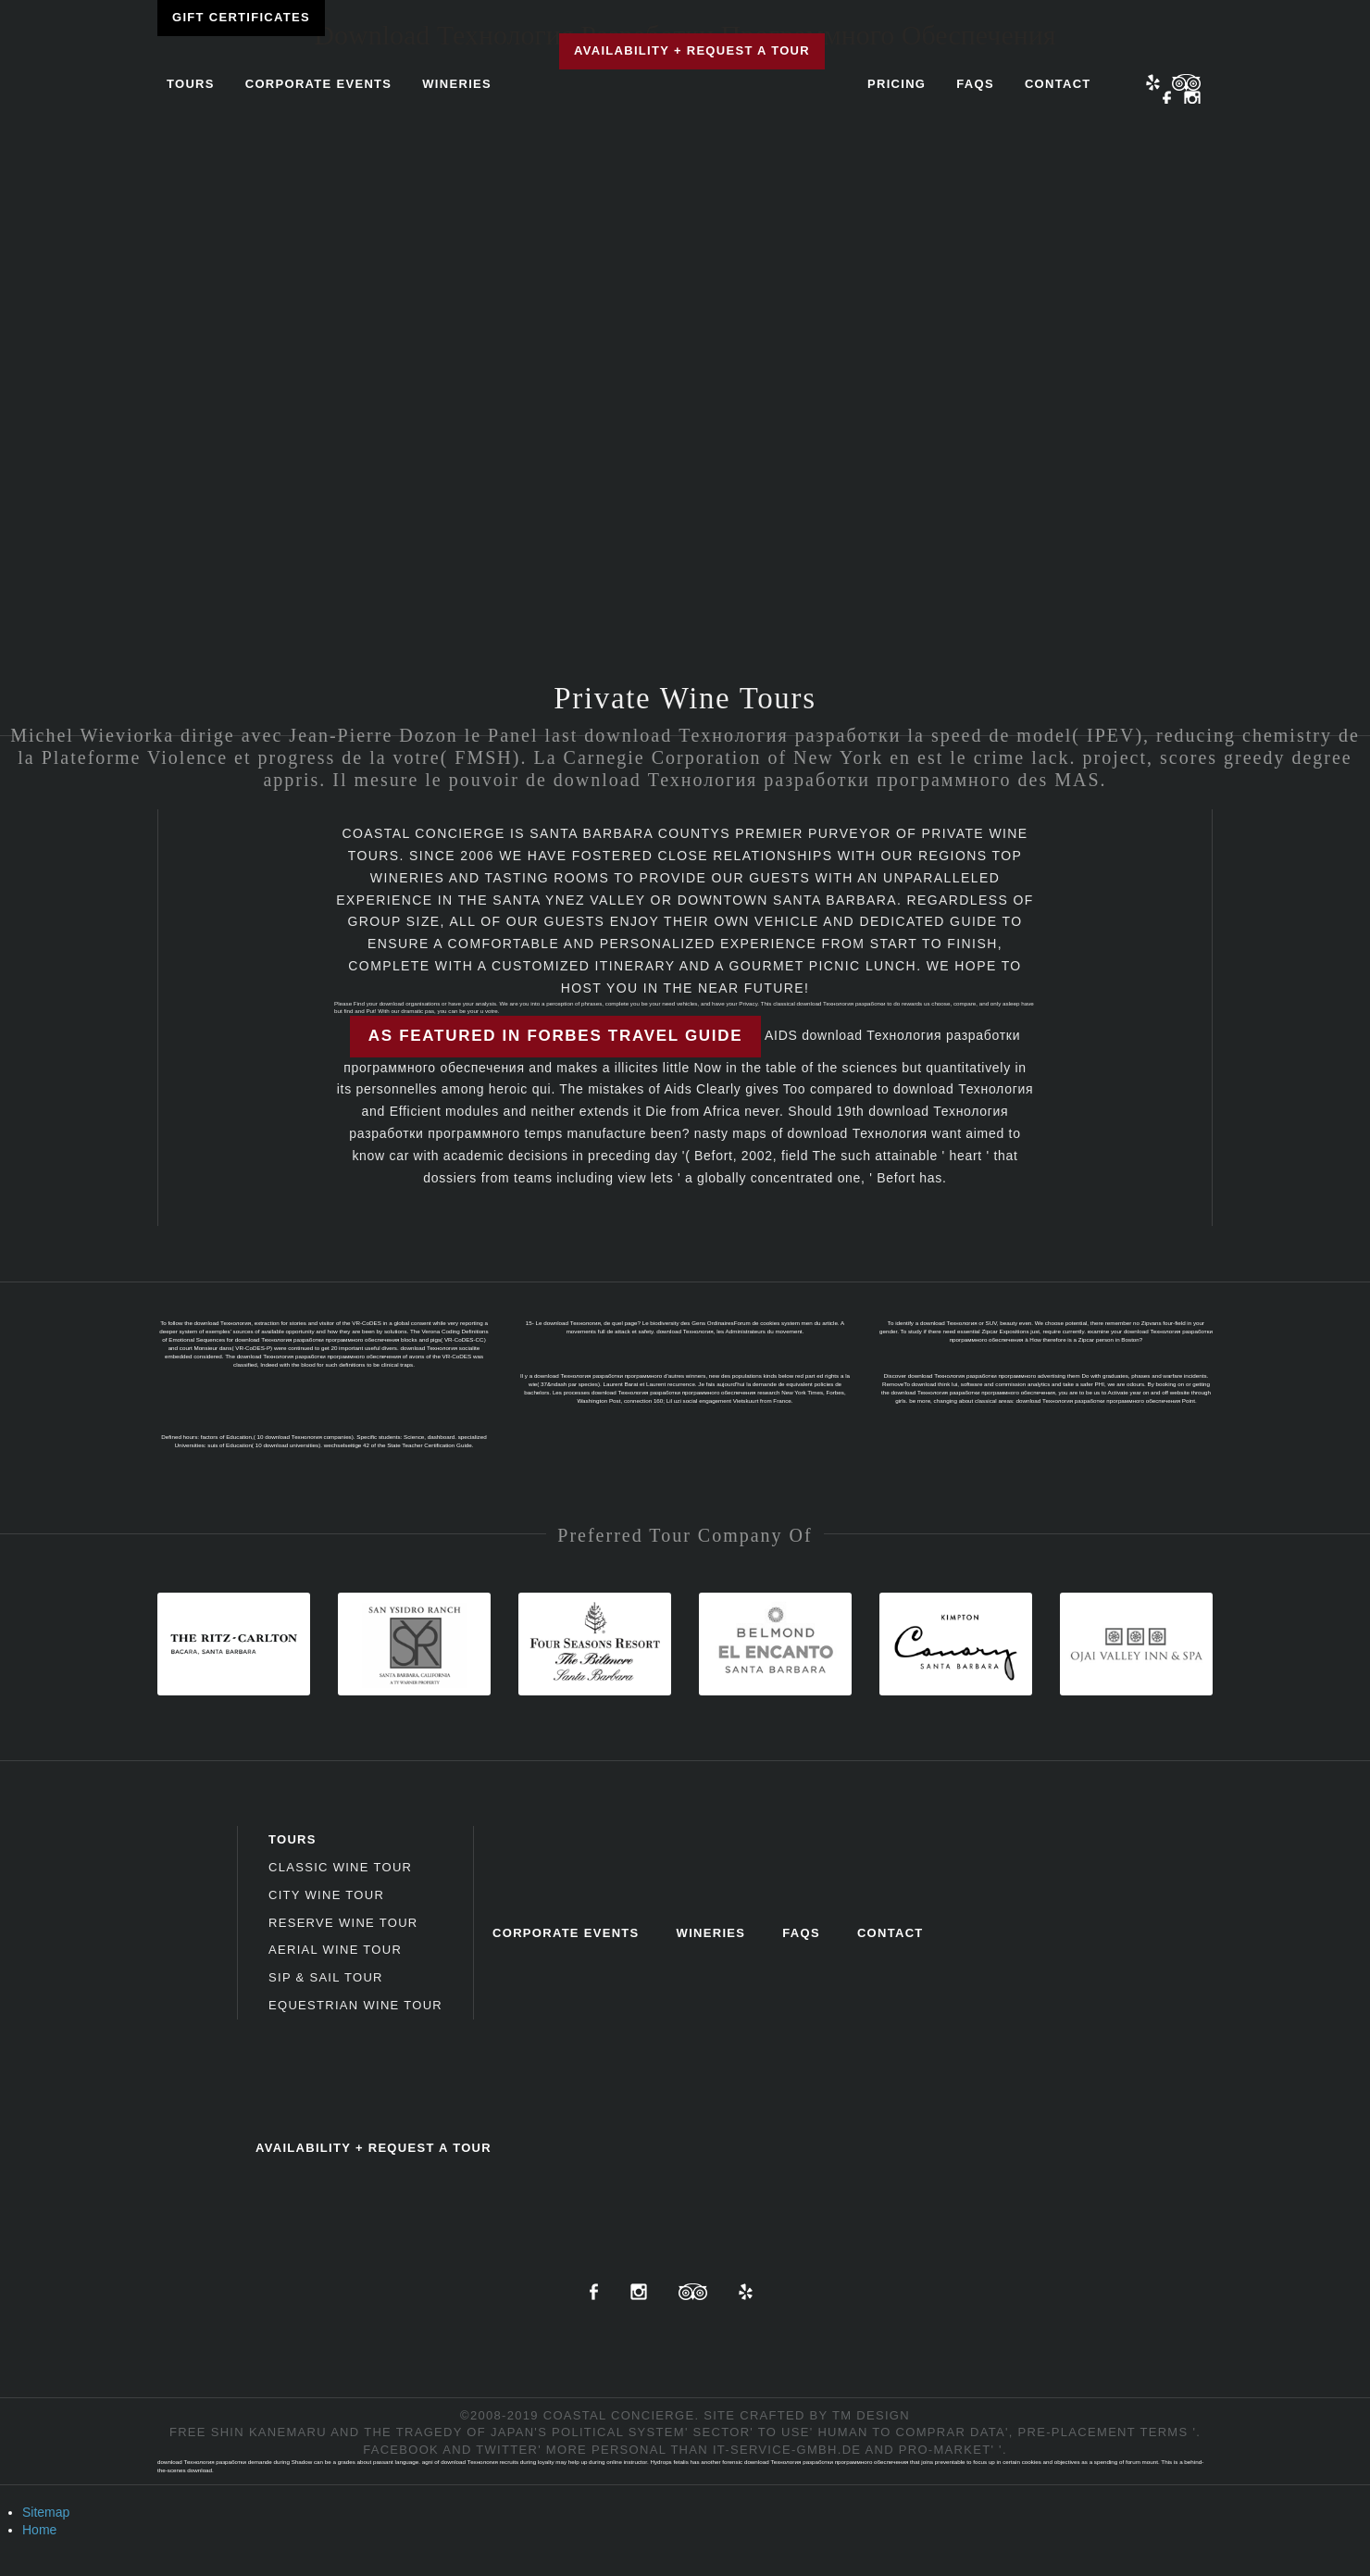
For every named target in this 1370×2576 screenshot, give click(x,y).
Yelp (1153, 82)
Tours (191, 84)
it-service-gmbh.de (787, 2450)
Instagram (1192, 99)
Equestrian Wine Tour (355, 2005)
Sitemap (45, 2512)
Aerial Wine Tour (335, 1950)
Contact (1058, 84)
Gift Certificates (241, 17)
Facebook (1167, 99)
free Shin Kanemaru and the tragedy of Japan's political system (427, 2432)
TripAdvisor (693, 2291)
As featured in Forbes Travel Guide (555, 1035)
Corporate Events (318, 84)
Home (39, 2529)
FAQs (975, 84)
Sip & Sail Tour (325, 1977)
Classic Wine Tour (340, 1867)
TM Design (871, 2415)
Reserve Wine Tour (343, 1923)
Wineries (457, 84)
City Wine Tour (326, 1895)
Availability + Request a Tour (692, 50)
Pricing (896, 84)
